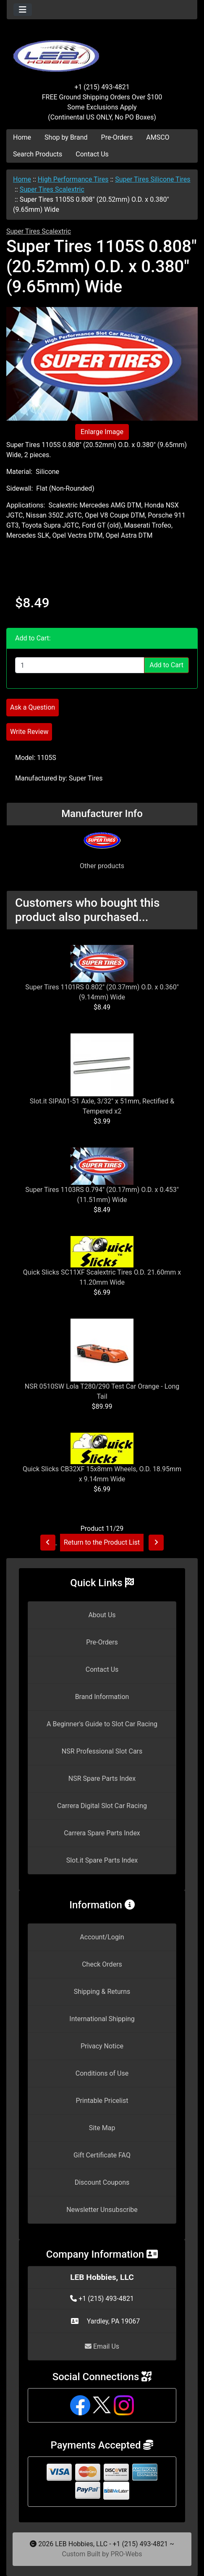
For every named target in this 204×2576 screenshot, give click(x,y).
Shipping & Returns (102, 1992)
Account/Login (102, 1937)
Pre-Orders (117, 137)
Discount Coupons (102, 2182)
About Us (101, 1615)
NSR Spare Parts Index (102, 1778)
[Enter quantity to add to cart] (79, 665)
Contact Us (92, 154)
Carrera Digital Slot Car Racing (102, 1806)
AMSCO (157, 137)
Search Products (37, 154)
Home (22, 137)
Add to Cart (166, 665)
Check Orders (102, 1964)
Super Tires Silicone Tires (152, 179)
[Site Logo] (102, 51)
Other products (102, 866)
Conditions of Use (102, 2073)
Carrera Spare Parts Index (102, 1833)
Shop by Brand (65, 137)
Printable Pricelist (102, 2101)
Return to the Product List (102, 1542)
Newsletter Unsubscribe (102, 2210)
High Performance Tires (73, 179)
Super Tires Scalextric (52, 189)
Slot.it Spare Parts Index (102, 1860)
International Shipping (101, 2019)
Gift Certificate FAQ (102, 2155)
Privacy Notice (102, 2046)
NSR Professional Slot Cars (102, 1751)
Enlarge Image (102, 432)
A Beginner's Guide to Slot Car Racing (102, 1724)
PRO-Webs (126, 2554)
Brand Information (102, 1697)
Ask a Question (32, 707)
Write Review (29, 732)
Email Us (102, 2346)
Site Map (102, 2128)
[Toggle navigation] (22, 9)
